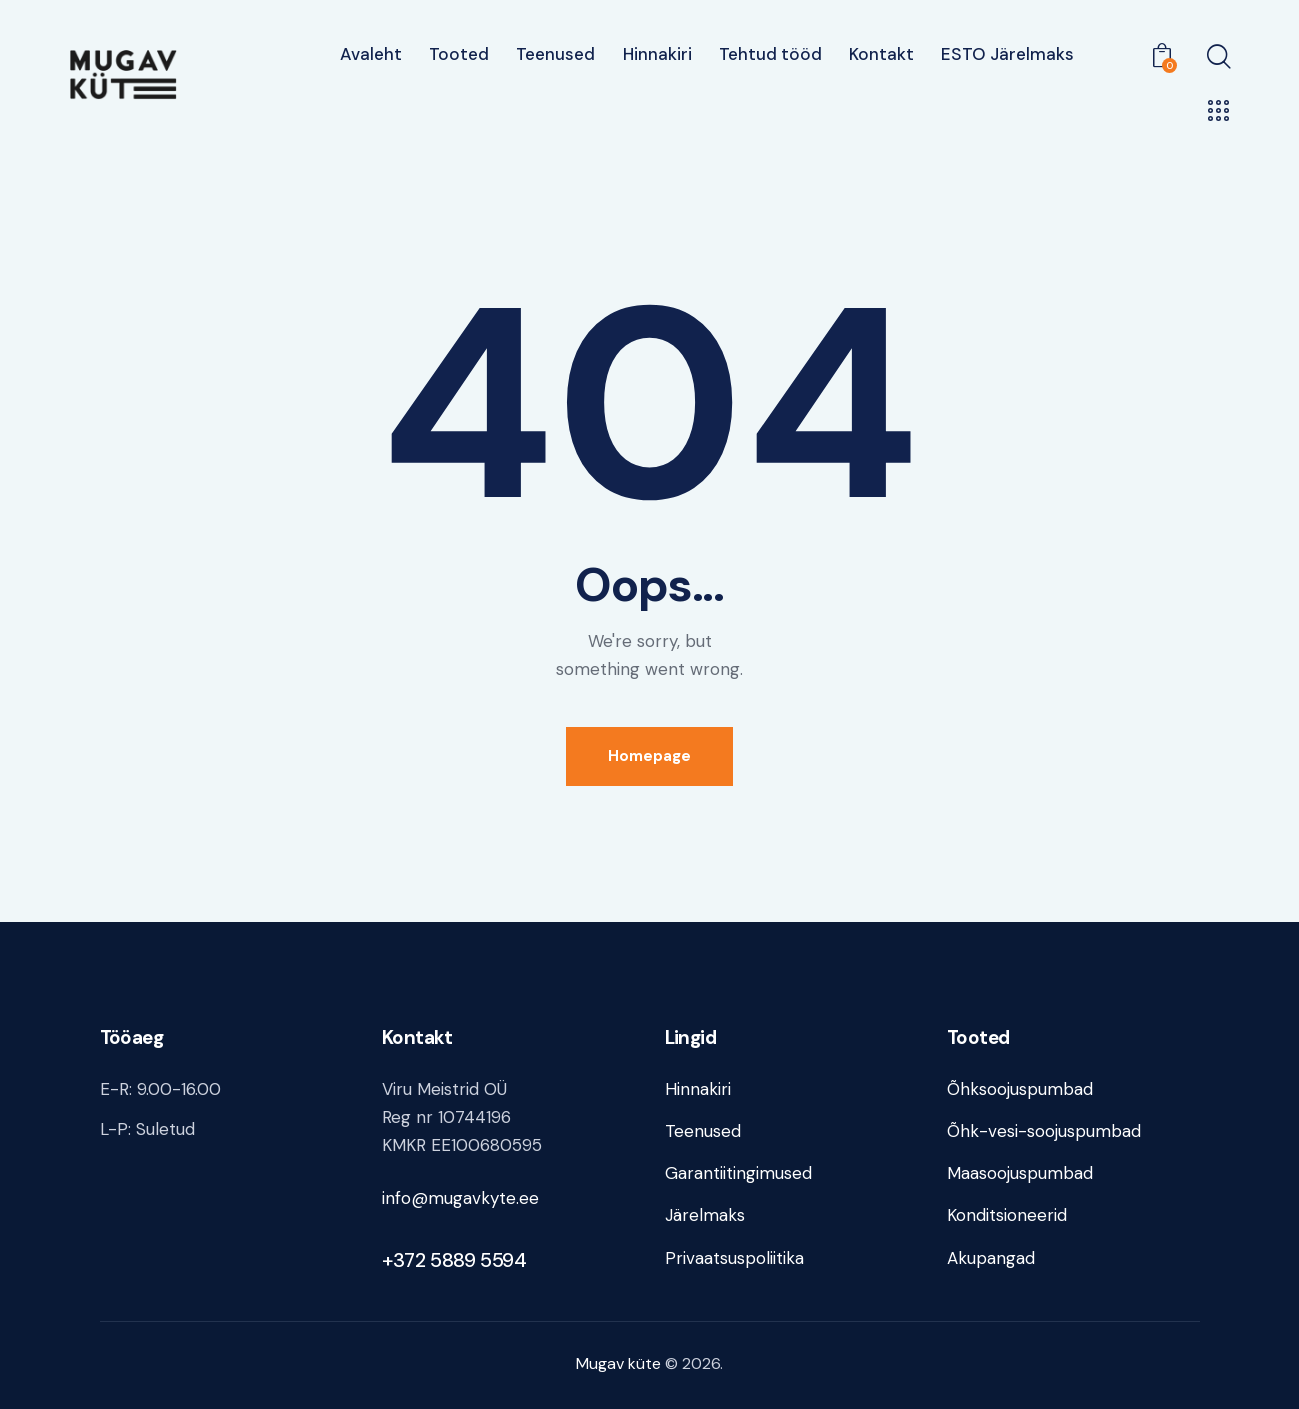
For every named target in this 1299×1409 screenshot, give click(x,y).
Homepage (649, 756)
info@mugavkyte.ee (460, 1198)
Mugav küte (618, 1363)
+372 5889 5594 (454, 1260)
